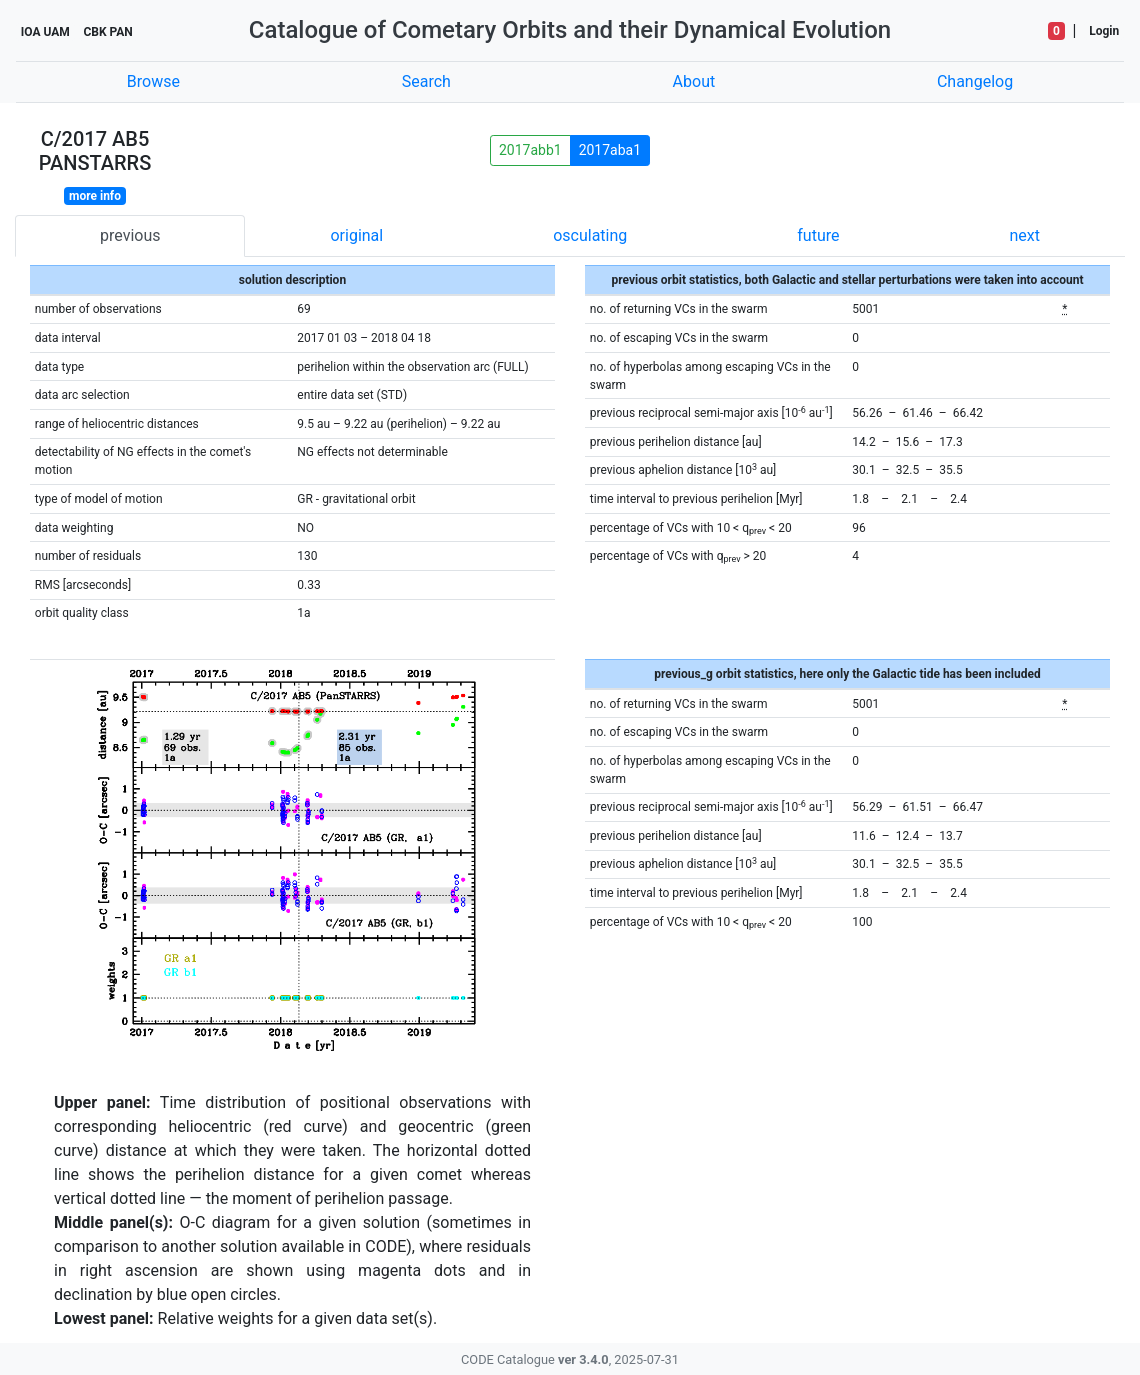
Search (426, 81)
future (818, 235)
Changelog (975, 81)
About (694, 81)
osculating (590, 235)
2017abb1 (530, 150)
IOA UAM (45, 32)
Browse (153, 81)
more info (95, 196)
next (1024, 235)
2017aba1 (610, 150)
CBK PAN (107, 32)
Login (1104, 31)
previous (130, 235)
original (356, 235)
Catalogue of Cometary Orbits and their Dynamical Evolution (570, 30)
